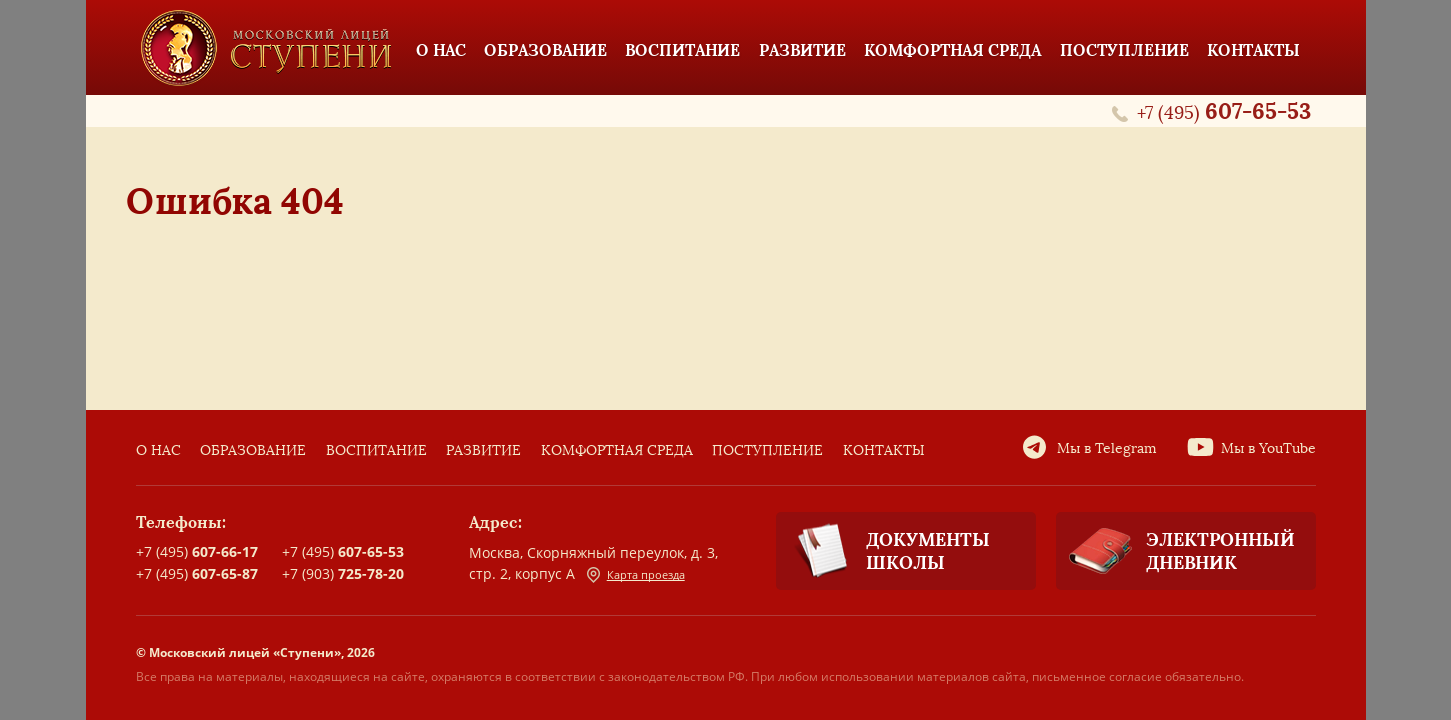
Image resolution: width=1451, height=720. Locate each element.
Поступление (767, 450)
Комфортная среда (617, 450)
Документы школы (883, 551)
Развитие (483, 450)
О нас (158, 450)
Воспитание (376, 450)
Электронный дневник (1175, 551)
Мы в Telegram (1107, 448)
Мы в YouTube (1268, 448)
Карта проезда (636, 575)
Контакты (884, 450)
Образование (253, 450)
